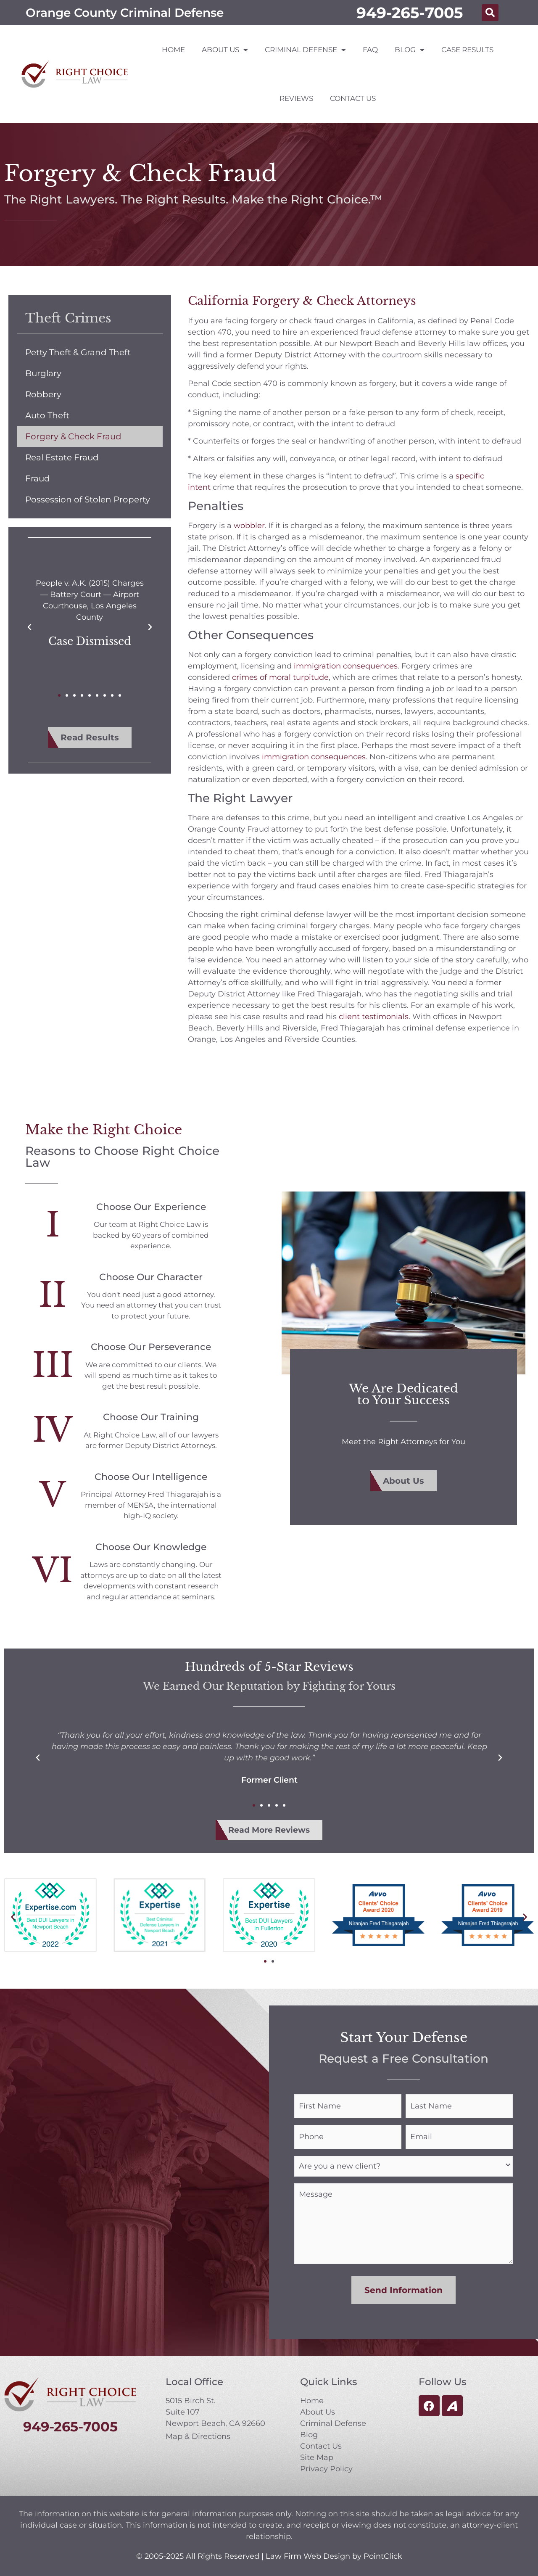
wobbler (249, 525)
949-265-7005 (409, 12)
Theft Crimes (68, 318)
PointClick (383, 2551)
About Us (225, 50)
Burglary (43, 373)
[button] (490, 12)
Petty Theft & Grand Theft (78, 352)
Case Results (467, 49)
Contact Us (353, 98)
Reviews (296, 98)
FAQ (370, 49)
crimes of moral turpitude (280, 677)
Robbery (43, 394)
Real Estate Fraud (62, 457)
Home (173, 49)
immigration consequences (346, 666)
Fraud (37, 478)
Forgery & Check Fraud (73, 436)
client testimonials (374, 1016)
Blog (410, 50)
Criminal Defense (305, 50)
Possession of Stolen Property (87, 499)
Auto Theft (47, 415)
